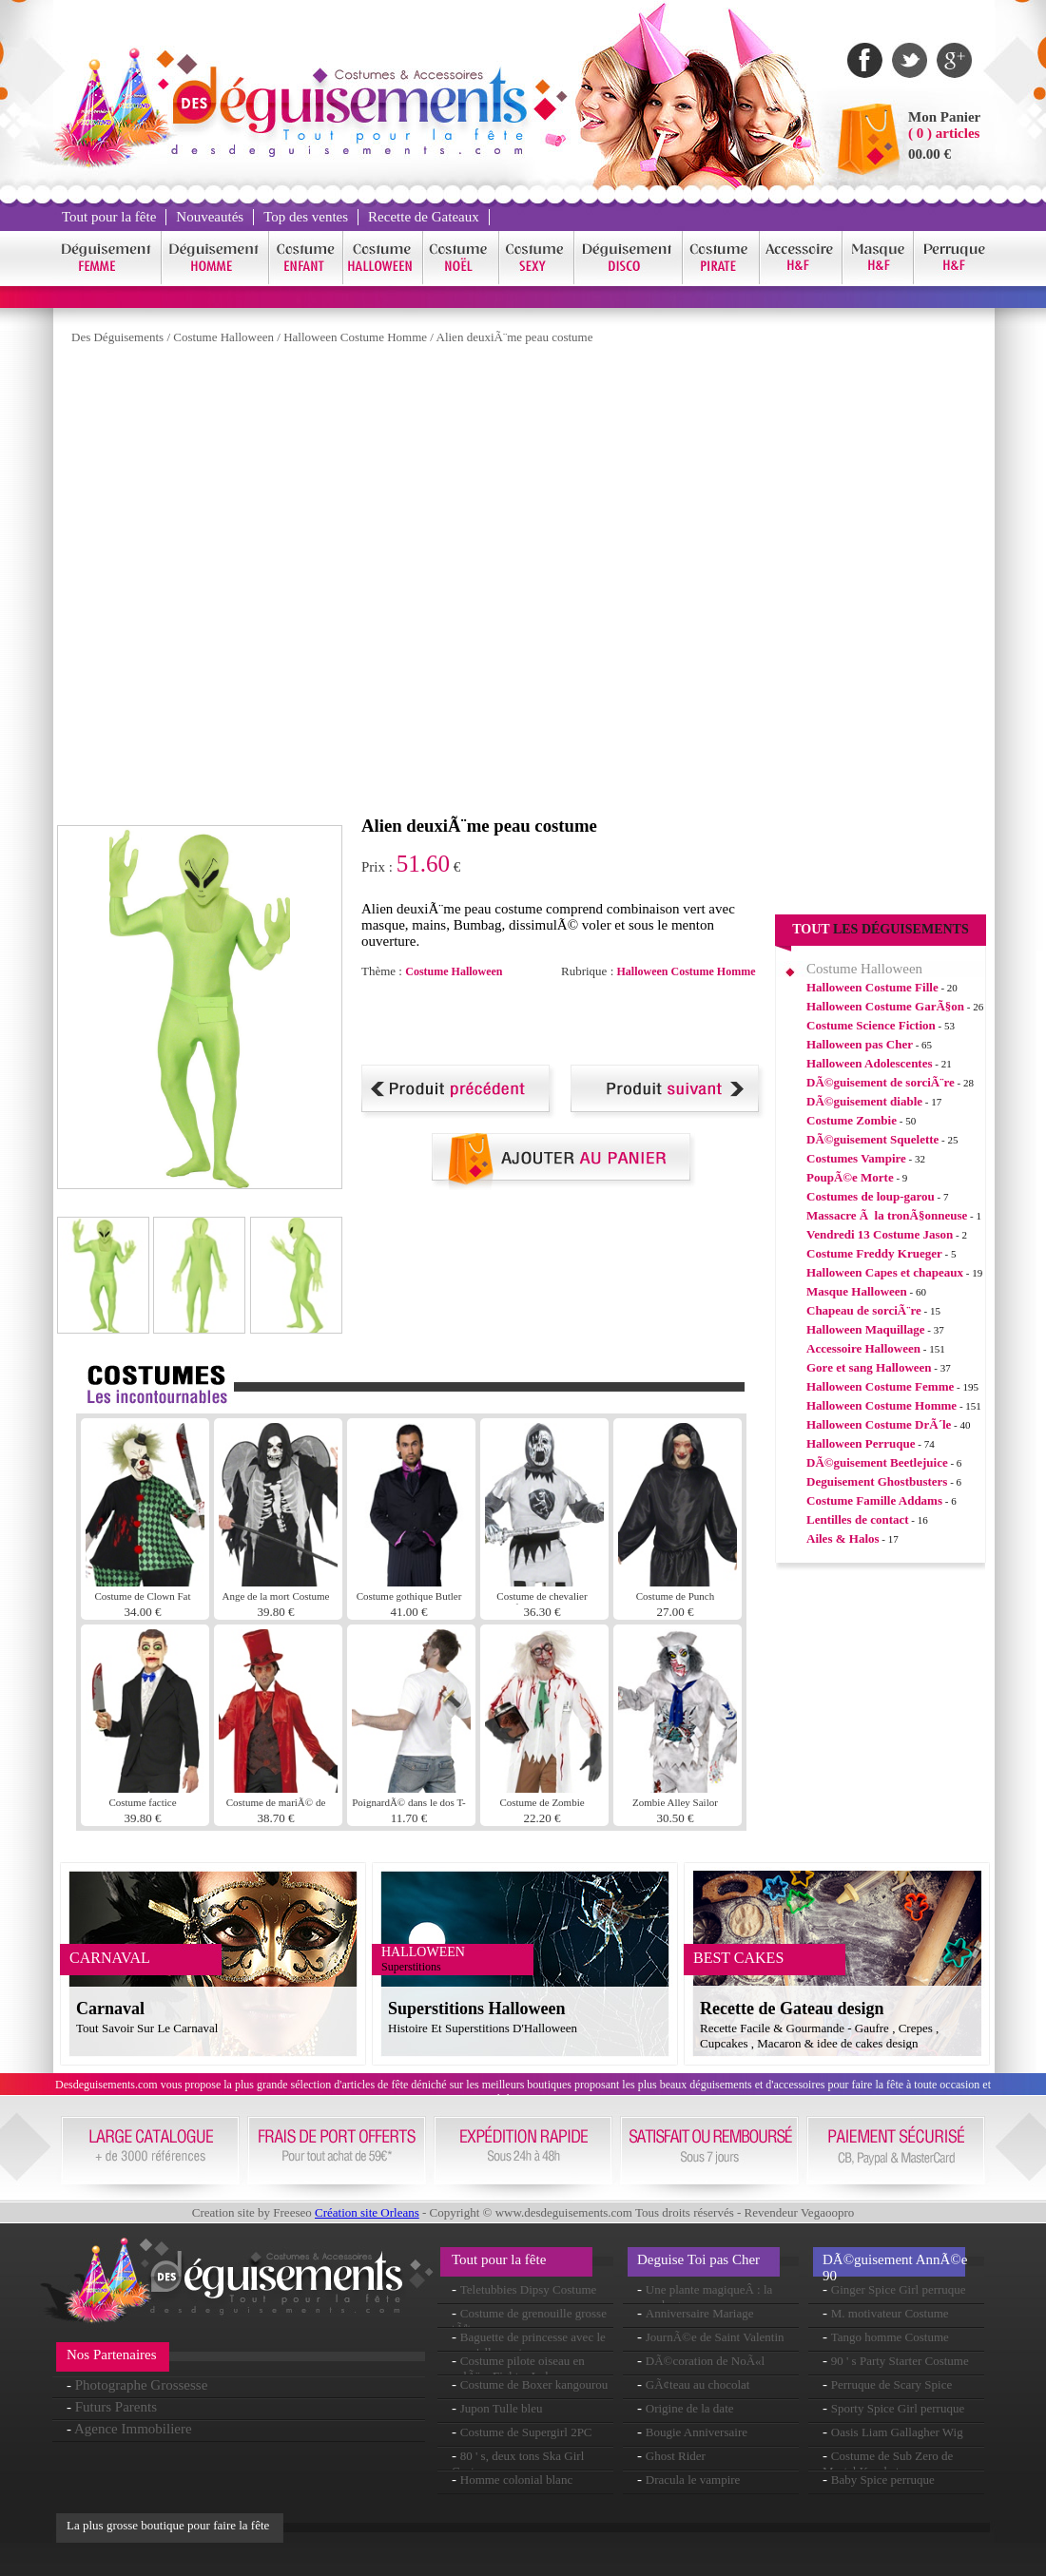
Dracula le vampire (693, 2479)
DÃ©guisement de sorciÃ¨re (880, 1082)
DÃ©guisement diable (864, 1101)
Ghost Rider (676, 2456)
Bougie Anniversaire (696, 2432)
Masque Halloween (856, 1291)
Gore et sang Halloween (869, 1367)
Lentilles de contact (857, 1519)
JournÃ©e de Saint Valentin (715, 2337)
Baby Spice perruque (883, 2479)
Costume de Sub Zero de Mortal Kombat (888, 2463)
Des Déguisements (117, 337)
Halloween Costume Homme (355, 337)
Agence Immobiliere (133, 2428)
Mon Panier (944, 117)
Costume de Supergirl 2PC (526, 2432)
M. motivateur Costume (890, 2313)
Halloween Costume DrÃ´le (878, 1424)
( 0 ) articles (943, 133)
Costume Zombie (851, 1120)
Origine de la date (690, 2408)
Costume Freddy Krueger (874, 1253)
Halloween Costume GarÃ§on (885, 1006)
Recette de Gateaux (423, 216)
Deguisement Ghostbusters (876, 1481)
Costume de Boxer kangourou (534, 2384)
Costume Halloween (223, 337)
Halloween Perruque (860, 1443)
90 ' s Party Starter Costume (900, 2361)
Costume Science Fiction (871, 1025)
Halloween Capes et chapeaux (884, 1272)
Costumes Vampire (856, 1158)
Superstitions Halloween (477, 2008)
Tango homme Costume (890, 2337)
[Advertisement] (301, 585)
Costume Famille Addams (874, 1500)
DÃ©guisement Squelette (872, 1139)
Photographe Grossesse (141, 2385)
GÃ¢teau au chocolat (698, 2384)
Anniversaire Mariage (700, 2313)
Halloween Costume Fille (872, 987)
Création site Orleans (367, 2212)
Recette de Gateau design (791, 2008)
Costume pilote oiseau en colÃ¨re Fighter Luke (518, 2368)
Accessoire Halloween (863, 1348)
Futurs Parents (116, 2406)
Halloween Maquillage (865, 1329)
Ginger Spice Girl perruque (898, 2289)
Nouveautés (209, 216)
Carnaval (110, 2008)
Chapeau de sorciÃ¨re (863, 1310)
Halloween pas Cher (859, 1044)
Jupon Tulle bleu (501, 2408)
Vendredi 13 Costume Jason (879, 1234)
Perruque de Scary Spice (891, 2384)
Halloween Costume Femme (880, 1386)
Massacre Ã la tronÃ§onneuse (886, 1215)
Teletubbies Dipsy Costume (528, 2289)
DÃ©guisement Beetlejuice (877, 1462)
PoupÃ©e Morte (850, 1177)
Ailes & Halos (843, 1538)
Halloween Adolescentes (869, 1063)
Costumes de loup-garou (870, 1196)
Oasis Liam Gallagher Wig (897, 2432)
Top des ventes (305, 216)
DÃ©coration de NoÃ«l (705, 2361)
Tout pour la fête (109, 216)
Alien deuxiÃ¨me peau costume (514, 337)
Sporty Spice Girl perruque (897, 2408)
